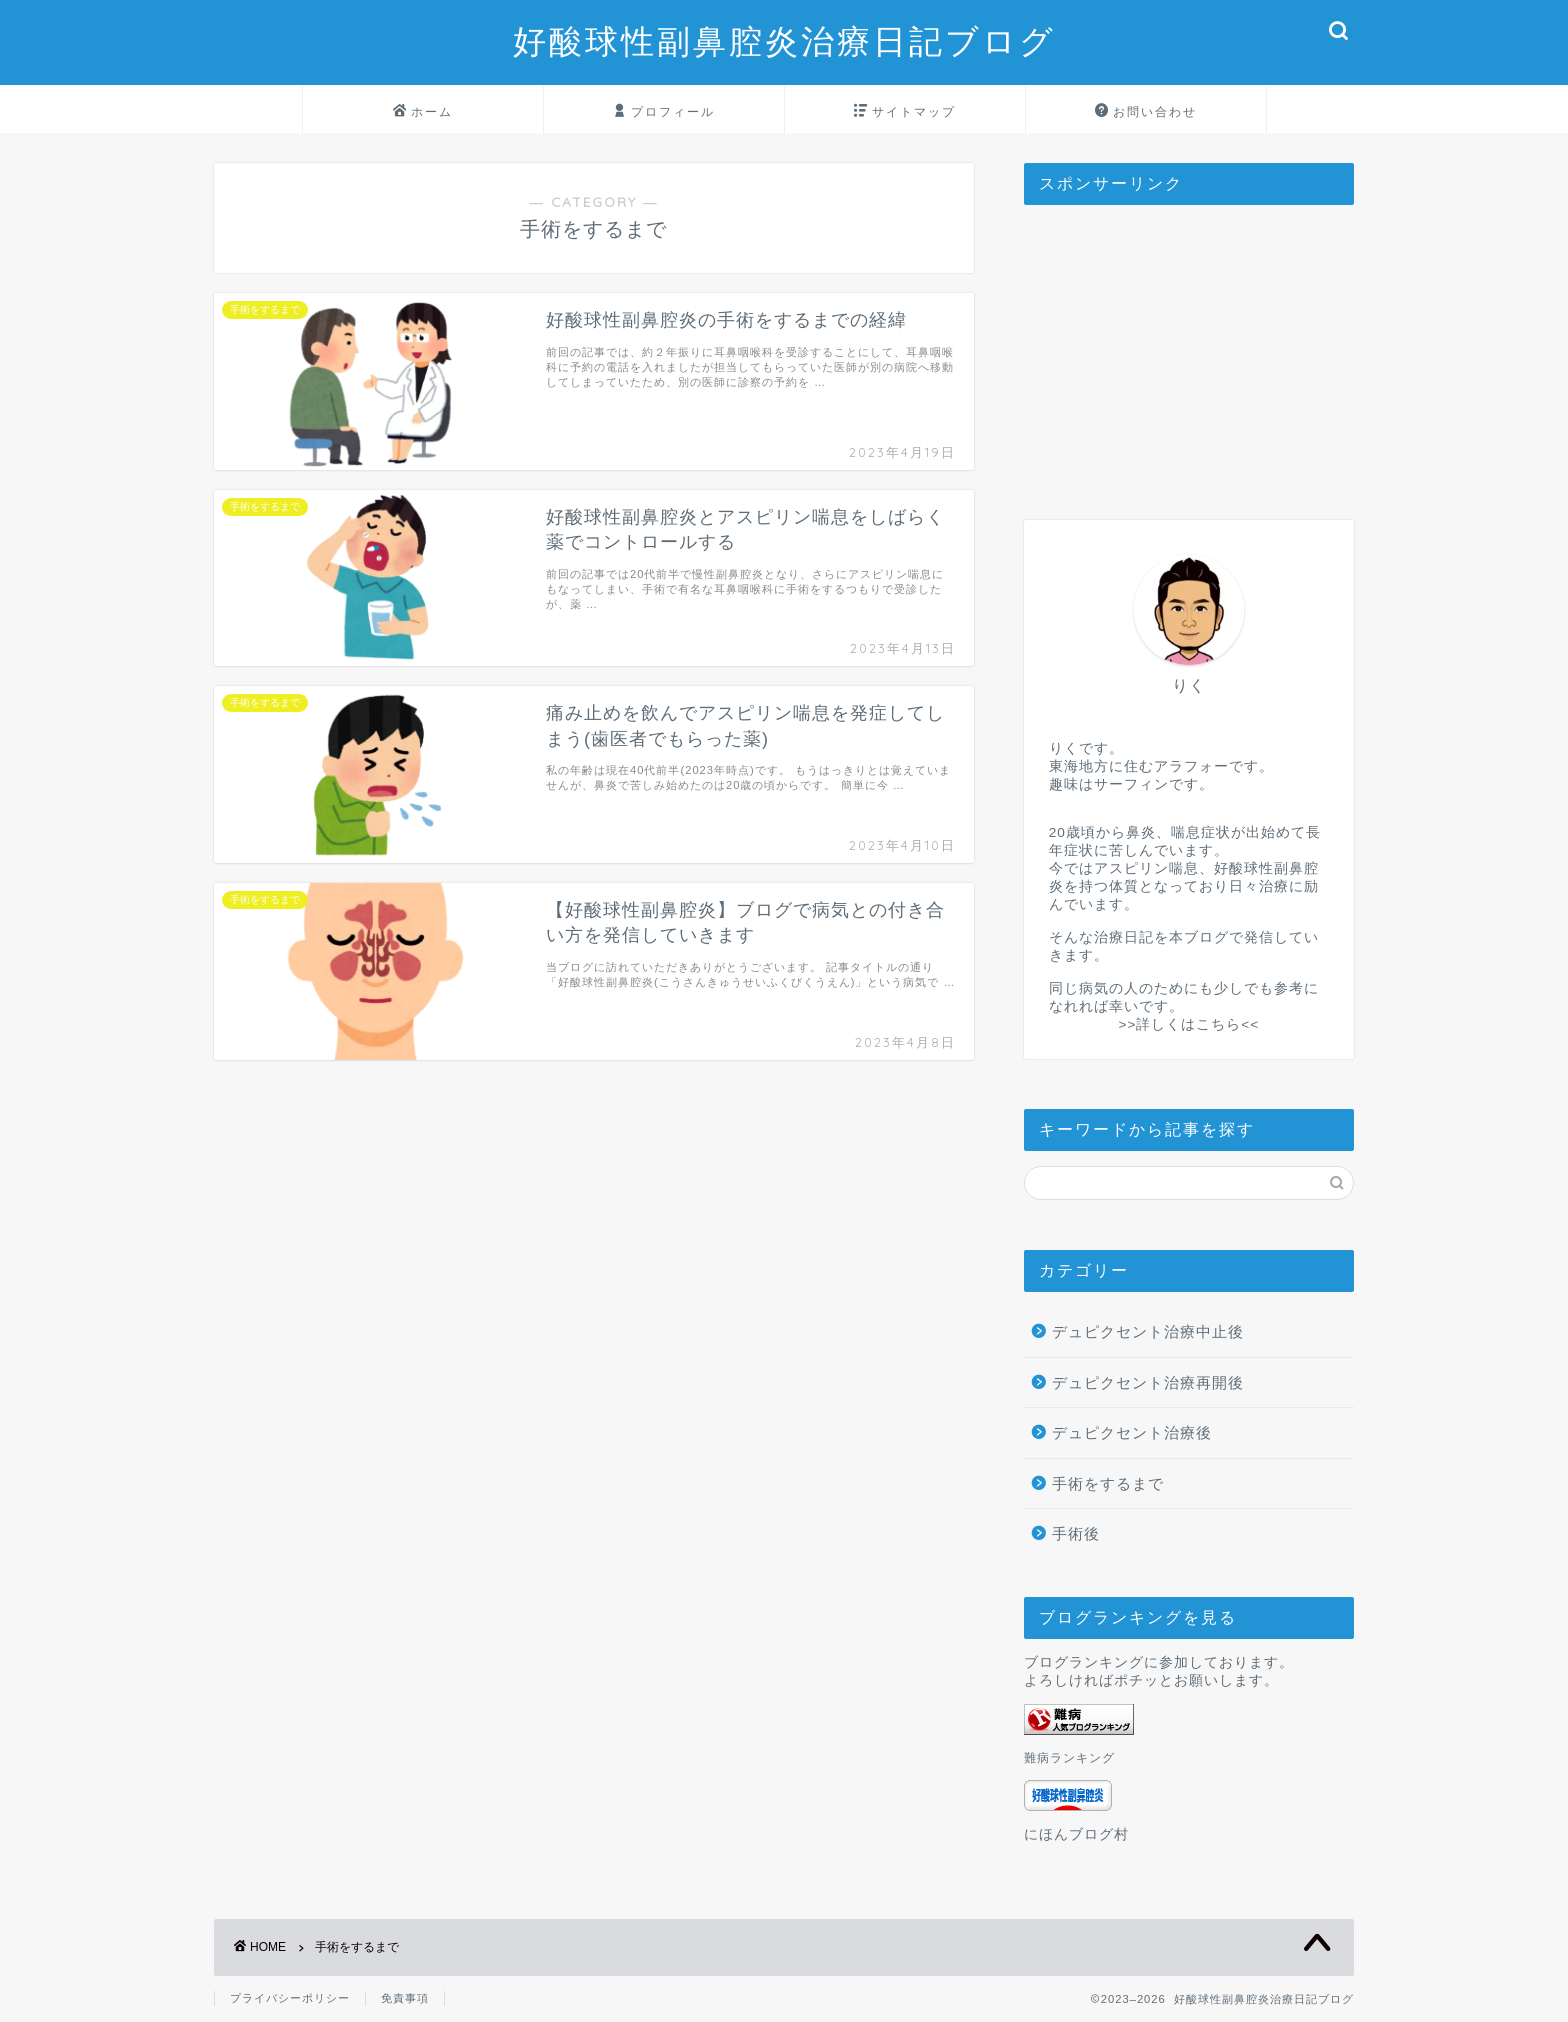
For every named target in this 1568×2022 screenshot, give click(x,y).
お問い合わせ (1146, 112)
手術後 (1076, 1533)
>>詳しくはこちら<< (1188, 1024)
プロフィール (664, 112)
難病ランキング (1069, 1758)
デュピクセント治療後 (1132, 1432)
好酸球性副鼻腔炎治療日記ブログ (784, 40)
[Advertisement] (1189, 345)
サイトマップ (905, 112)
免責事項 (405, 1998)
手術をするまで (1108, 1483)
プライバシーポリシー (290, 1998)
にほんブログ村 (1076, 1834)
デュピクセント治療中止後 (1148, 1331)
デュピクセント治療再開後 (1148, 1382)
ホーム (423, 112)
